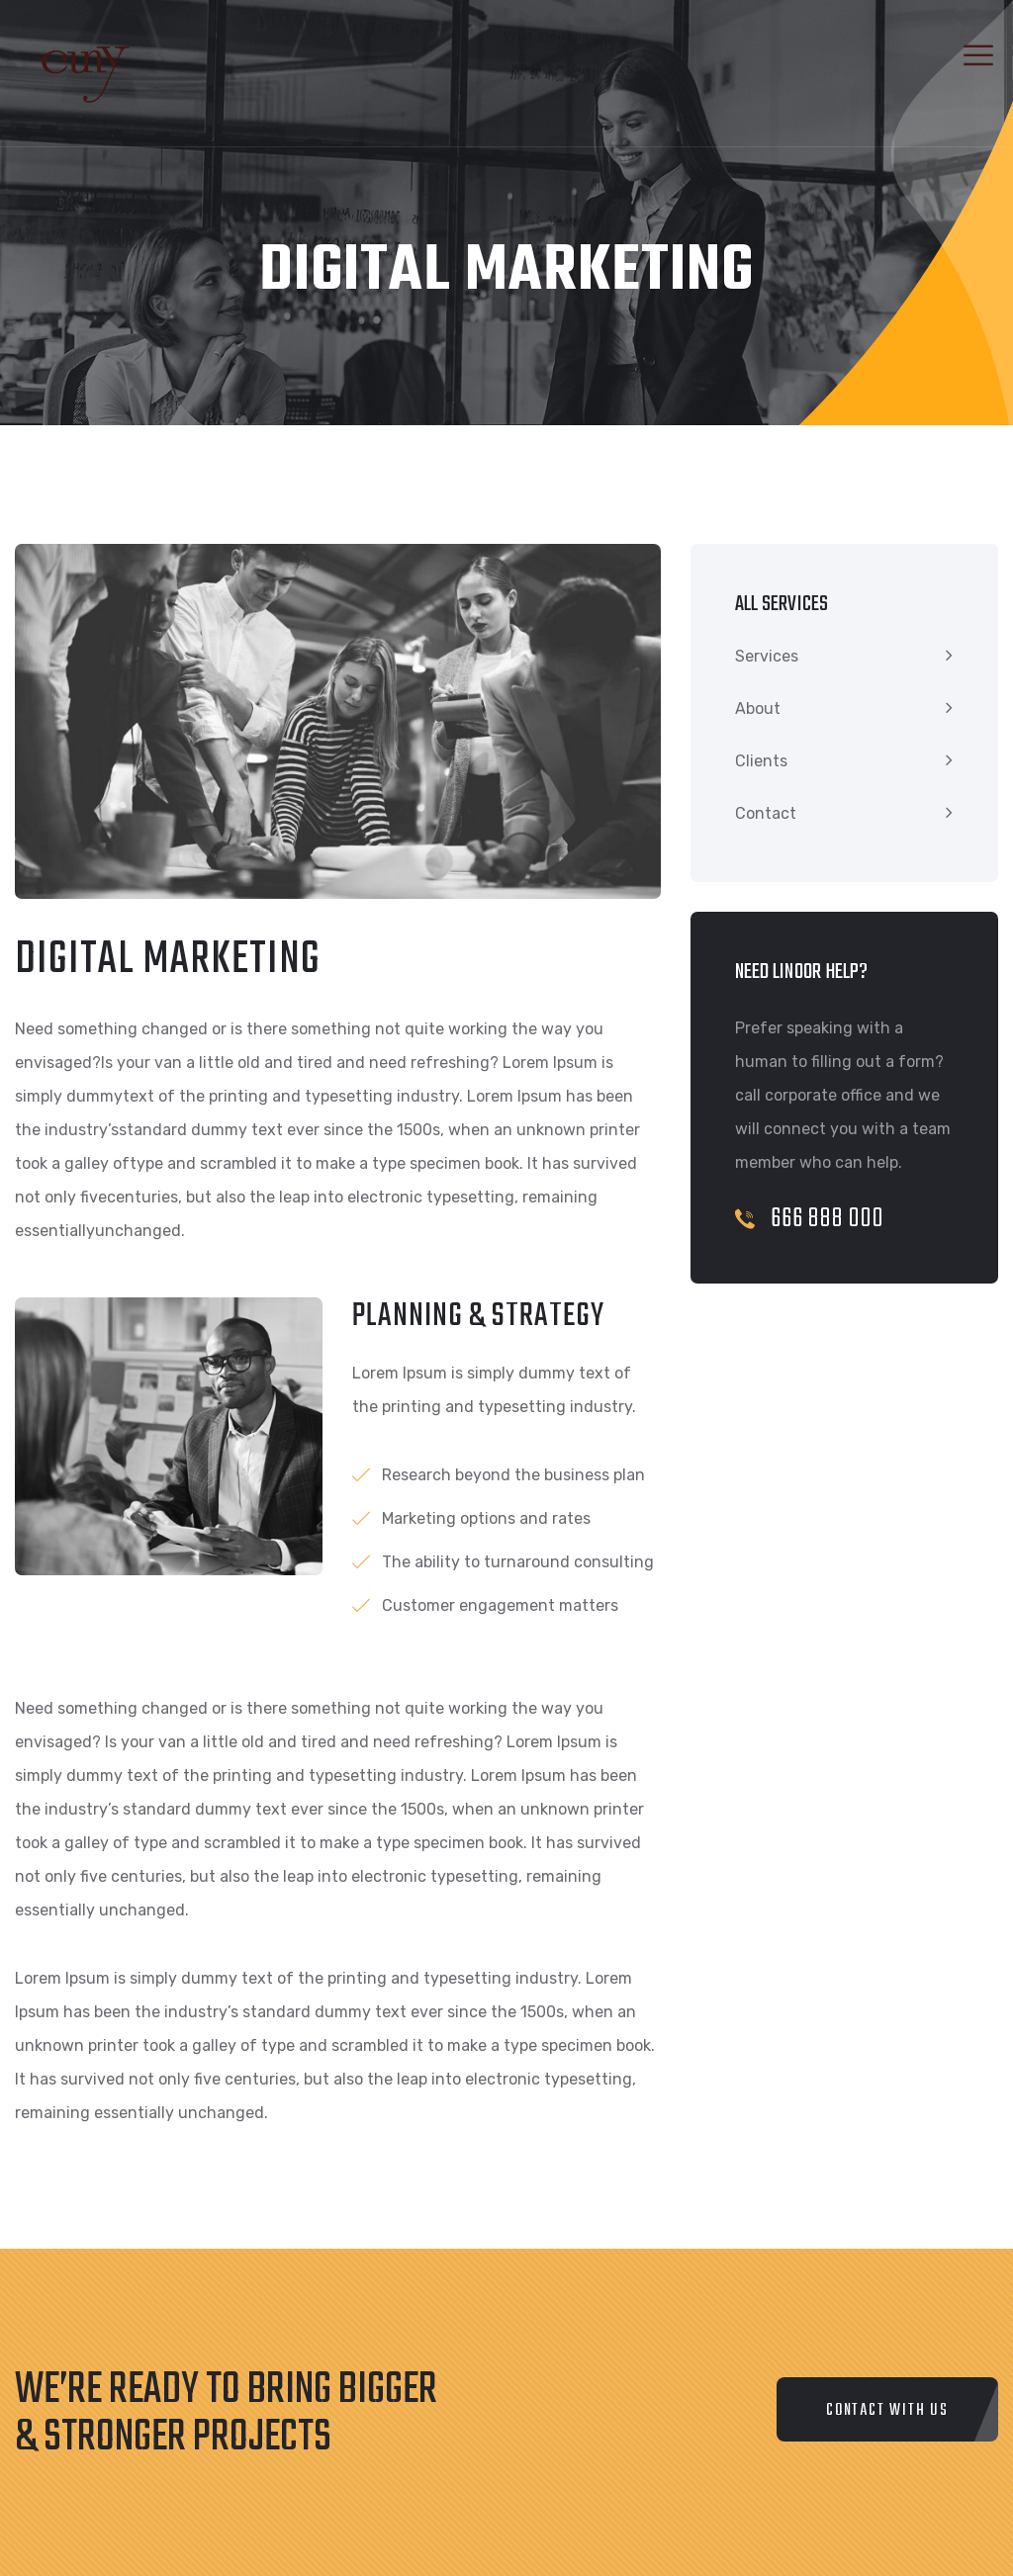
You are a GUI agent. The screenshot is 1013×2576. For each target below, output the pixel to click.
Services (766, 656)
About (758, 708)
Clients (761, 761)
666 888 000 (809, 1219)
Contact (765, 813)
